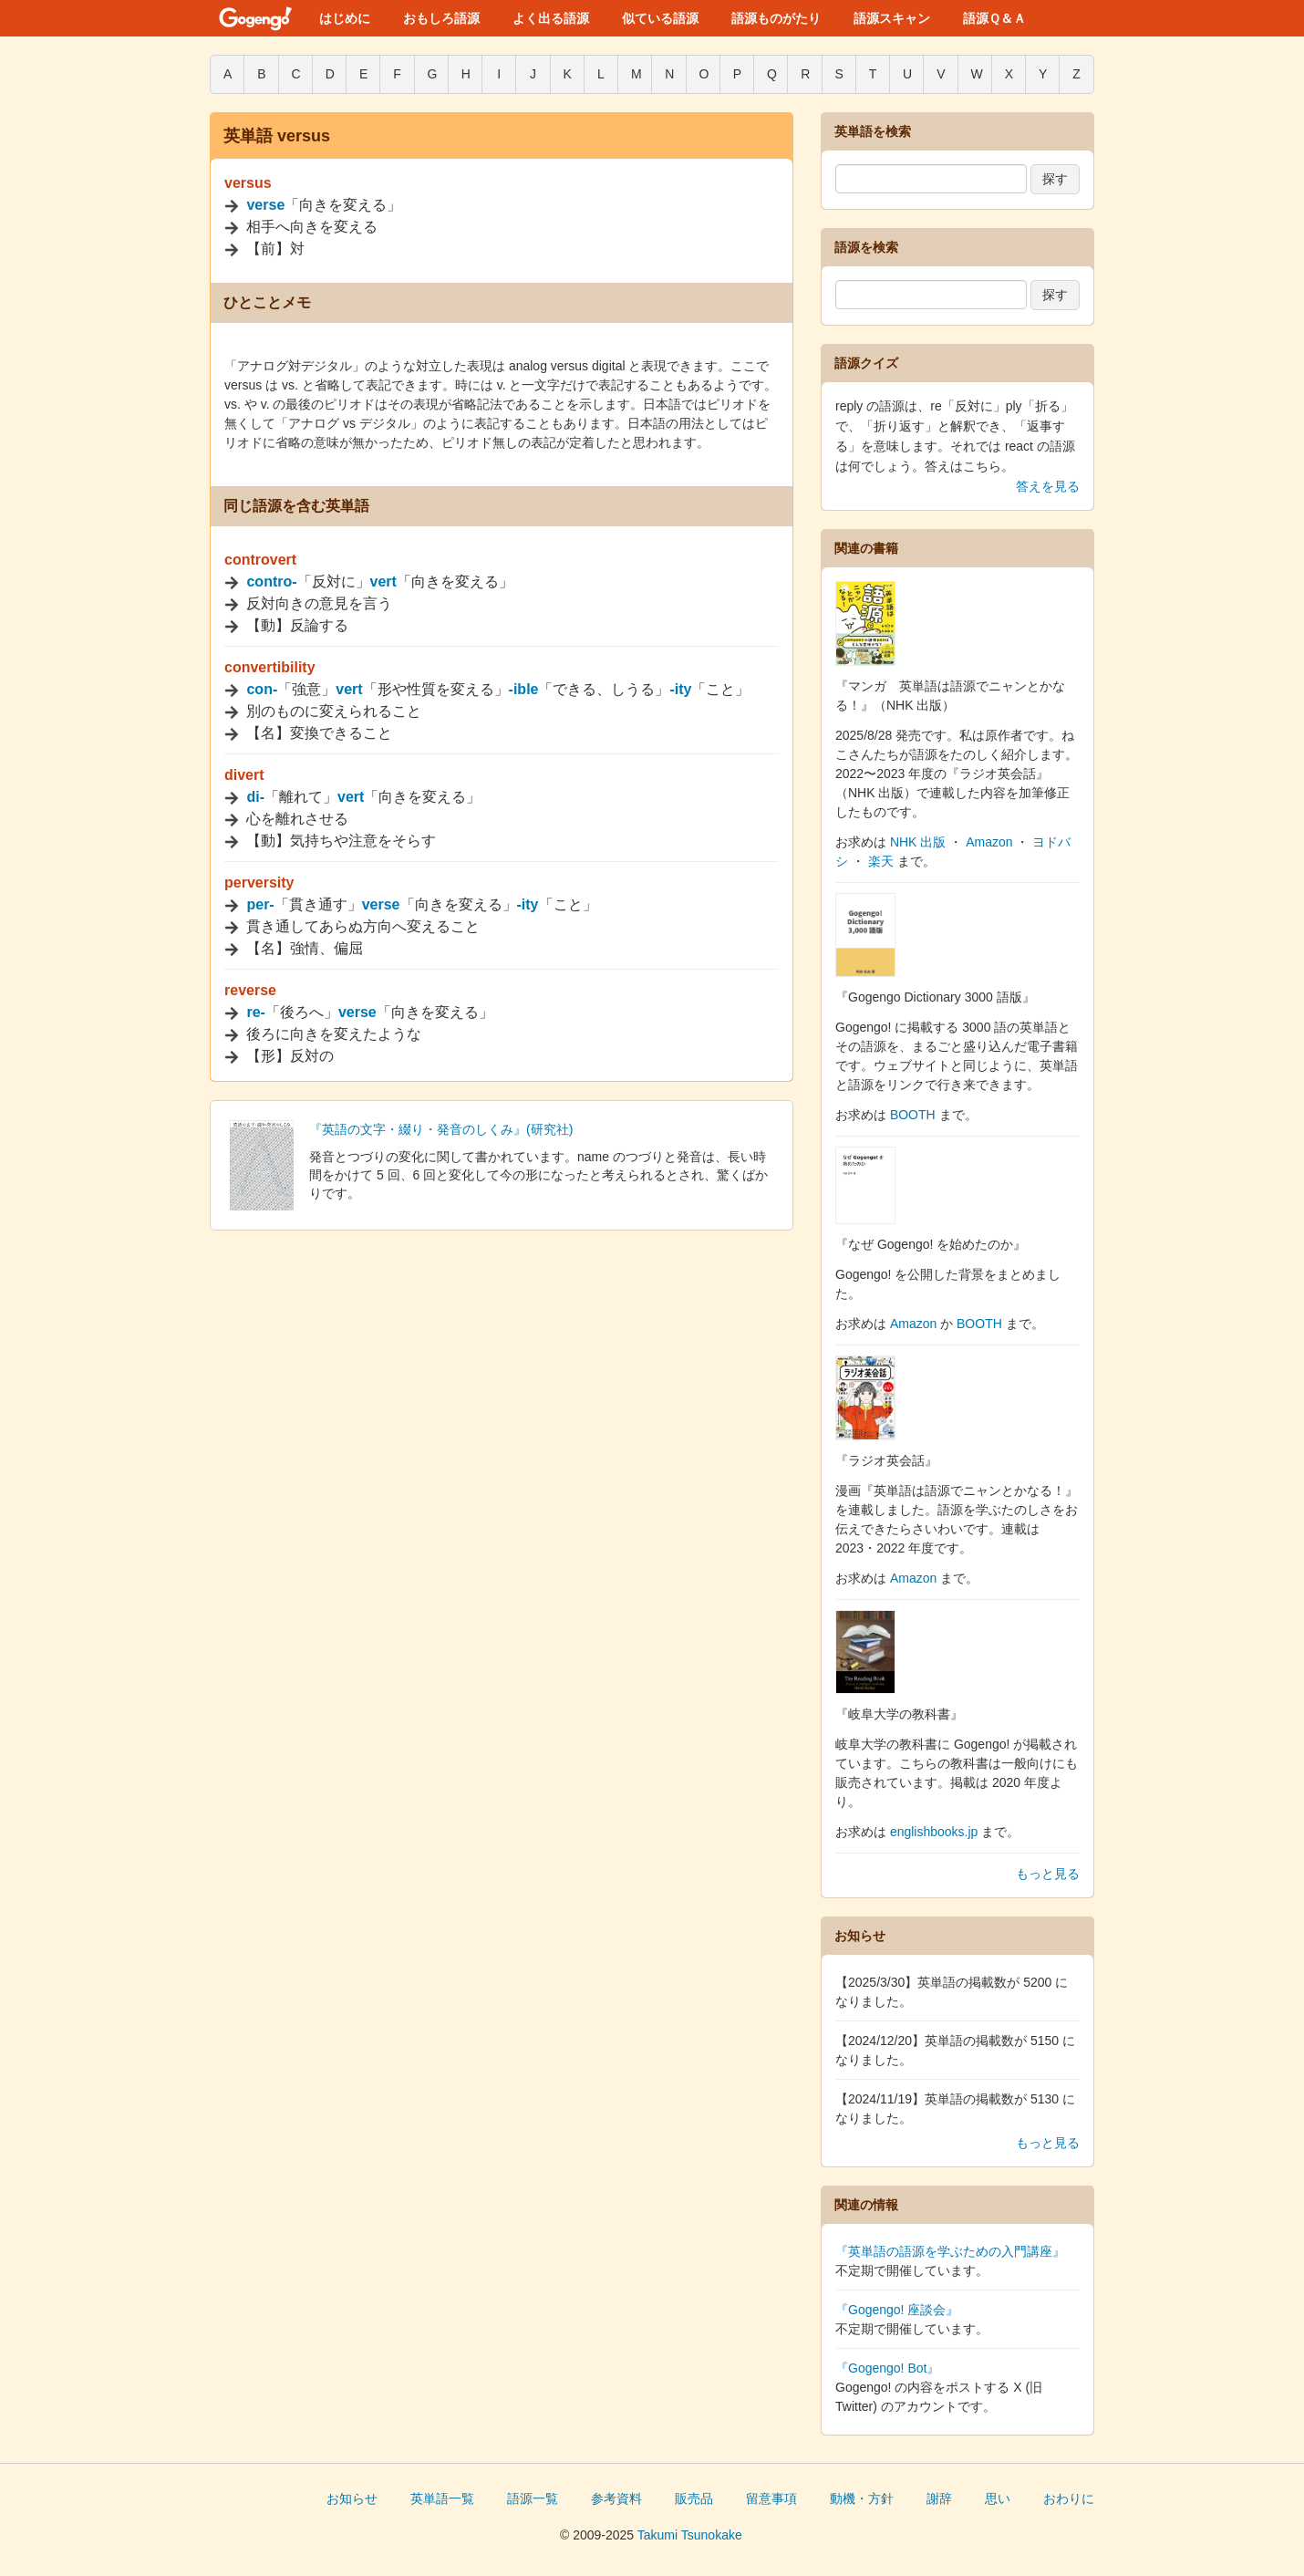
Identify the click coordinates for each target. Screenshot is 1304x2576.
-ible (524, 689)
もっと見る (1048, 1873)
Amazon (989, 842)
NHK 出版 (918, 842)
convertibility (270, 667)
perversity (259, 882)
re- (255, 1012)
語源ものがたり (776, 18)
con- (261, 689)
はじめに (344, 18)
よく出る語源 (550, 18)
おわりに (1068, 2498)
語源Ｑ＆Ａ (994, 18)
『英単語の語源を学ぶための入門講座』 (950, 2251)
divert (244, 775)
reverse (250, 990)
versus (248, 183)
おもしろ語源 (441, 18)
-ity (680, 689)
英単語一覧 (442, 2498)
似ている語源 (660, 18)
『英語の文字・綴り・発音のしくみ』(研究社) (441, 1129)
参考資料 (616, 2498)
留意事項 (771, 2498)
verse (265, 205)
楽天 (881, 861)
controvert (260, 559)
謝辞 (939, 2498)
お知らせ (352, 2498)
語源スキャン (892, 18)
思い (997, 2498)
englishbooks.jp (934, 1831)
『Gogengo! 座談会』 (896, 2309)
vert (383, 581)
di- (255, 797)
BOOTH (913, 1114)
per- (260, 904)
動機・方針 (862, 2498)
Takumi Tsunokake (689, 2535)
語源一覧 (532, 2498)
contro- (271, 581)
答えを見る (1048, 486)
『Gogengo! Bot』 (887, 2368)
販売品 (694, 2498)
